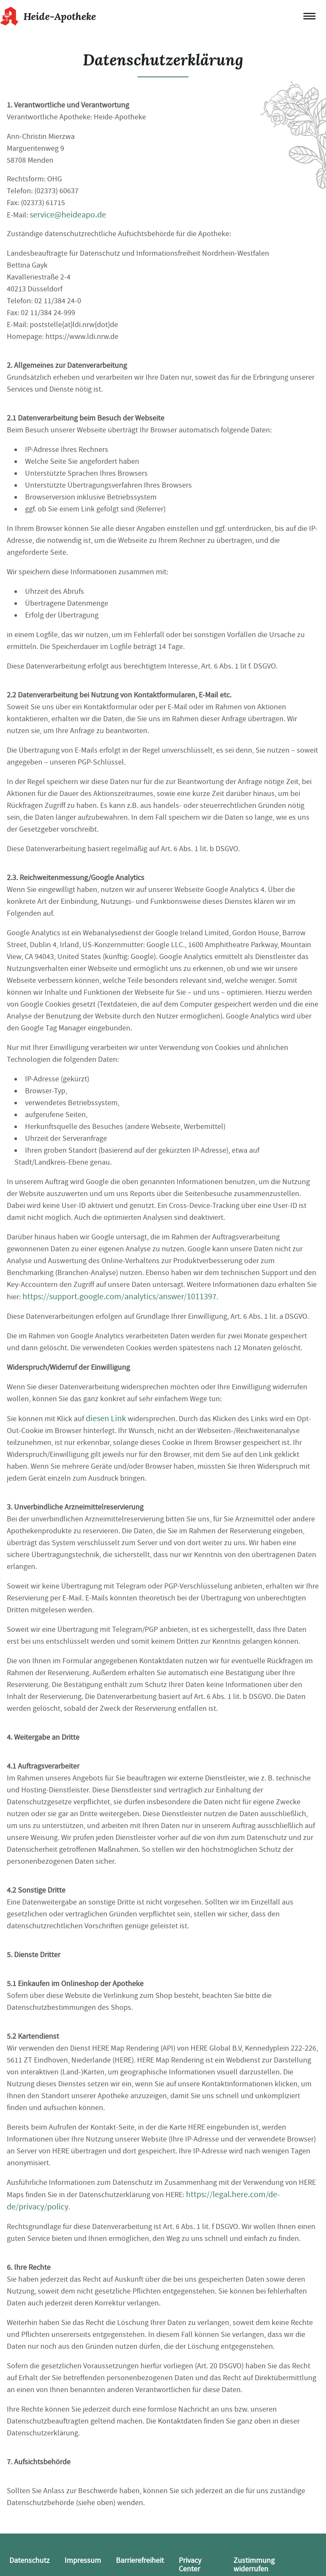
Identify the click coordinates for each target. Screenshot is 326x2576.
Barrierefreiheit (140, 2560)
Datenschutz (29, 2560)
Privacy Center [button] (190, 2565)
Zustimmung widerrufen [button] (254, 2565)
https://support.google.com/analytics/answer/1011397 (119, 1296)
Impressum (83, 2560)
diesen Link (106, 1418)
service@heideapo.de (68, 214)
